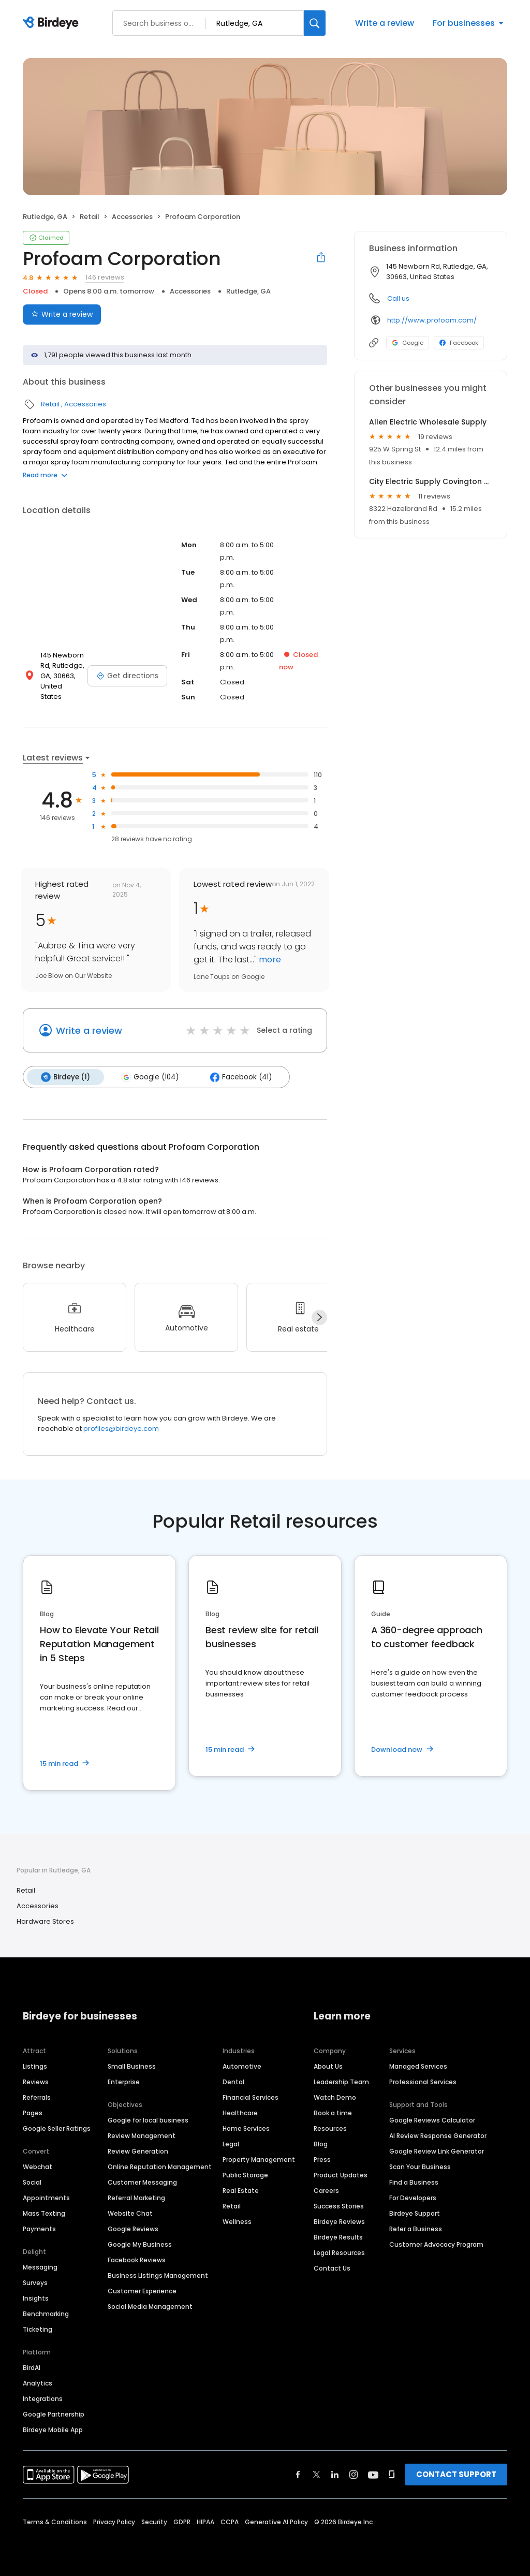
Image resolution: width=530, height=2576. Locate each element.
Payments (39, 2228)
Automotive (242, 2065)
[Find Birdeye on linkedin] (335, 2474)
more (269, 959)
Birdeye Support (414, 2212)
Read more (45, 475)
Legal (231, 2143)
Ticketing (37, 2328)
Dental (233, 2081)
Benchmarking (46, 2313)
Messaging (40, 2266)
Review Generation (138, 2150)
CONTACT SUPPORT (456, 2473)
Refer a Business (415, 2228)
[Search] (315, 23)
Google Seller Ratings (57, 2128)
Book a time (333, 2112)
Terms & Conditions (55, 2521)
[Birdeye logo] (52, 23)
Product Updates (340, 2174)
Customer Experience (142, 2290)
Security (154, 2521)
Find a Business (413, 2181)
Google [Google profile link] (407, 343)
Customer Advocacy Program (436, 2244)
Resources (330, 2128)
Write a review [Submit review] (62, 314)
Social (32, 2181)
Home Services (246, 2128)
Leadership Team (341, 2081)
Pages (32, 2112)
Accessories (132, 217)
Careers (326, 2190)
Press (322, 2159)
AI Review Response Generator (438, 2135)
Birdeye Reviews (339, 2221)
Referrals (37, 2096)
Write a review (384, 23)
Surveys (35, 2282)
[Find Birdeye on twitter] (316, 2474)
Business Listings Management (158, 2275)
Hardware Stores (45, 1921)
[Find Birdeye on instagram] (353, 2474)
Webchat (37, 2166)
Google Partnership (53, 2413)
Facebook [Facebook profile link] (458, 343)
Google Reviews (133, 2228)
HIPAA (205, 2521)
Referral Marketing (136, 2197)
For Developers (412, 2197)
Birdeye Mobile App (53, 2429)
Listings (35, 2065)
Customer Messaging (142, 2181)
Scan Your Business (420, 2166)
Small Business (132, 2065)
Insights (36, 2297)
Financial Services (250, 2096)
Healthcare (240, 2112)
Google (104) (148, 1077)
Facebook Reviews (137, 2259)
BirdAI (31, 2367)
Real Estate (241, 2190)
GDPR (181, 2521)
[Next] (319, 1317)
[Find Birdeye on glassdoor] (392, 2474)
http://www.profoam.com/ (432, 320)
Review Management (141, 2135)
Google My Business (140, 2244)
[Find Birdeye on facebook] (298, 2474)
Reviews (36, 2081)
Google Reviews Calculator (432, 2119)
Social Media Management (150, 2306)
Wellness (237, 2221)
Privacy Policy (114, 2521)
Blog (321, 2143)
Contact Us (332, 2267)
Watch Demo (335, 2096)
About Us (328, 2065)
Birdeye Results (338, 2236)
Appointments (46, 2197)
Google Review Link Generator (436, 2150)
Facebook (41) (238, 1077)
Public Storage (245, 2174)
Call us (398, 298)
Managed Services (418, 2065)
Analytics (37, 2382)
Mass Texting (44, 2212)
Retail (89, 217)
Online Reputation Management (160, 2166)
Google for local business (148, 2119)
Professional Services (423, 2081)
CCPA (229, 2521)
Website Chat (130, 2212)
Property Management (259, 2159)
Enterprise (124, 2081)
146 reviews (104, 277)
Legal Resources (339, 2252)
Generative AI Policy (276, 2521)
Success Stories (339, 2205)
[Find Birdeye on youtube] (373, 2474)
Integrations (43, 2398)
